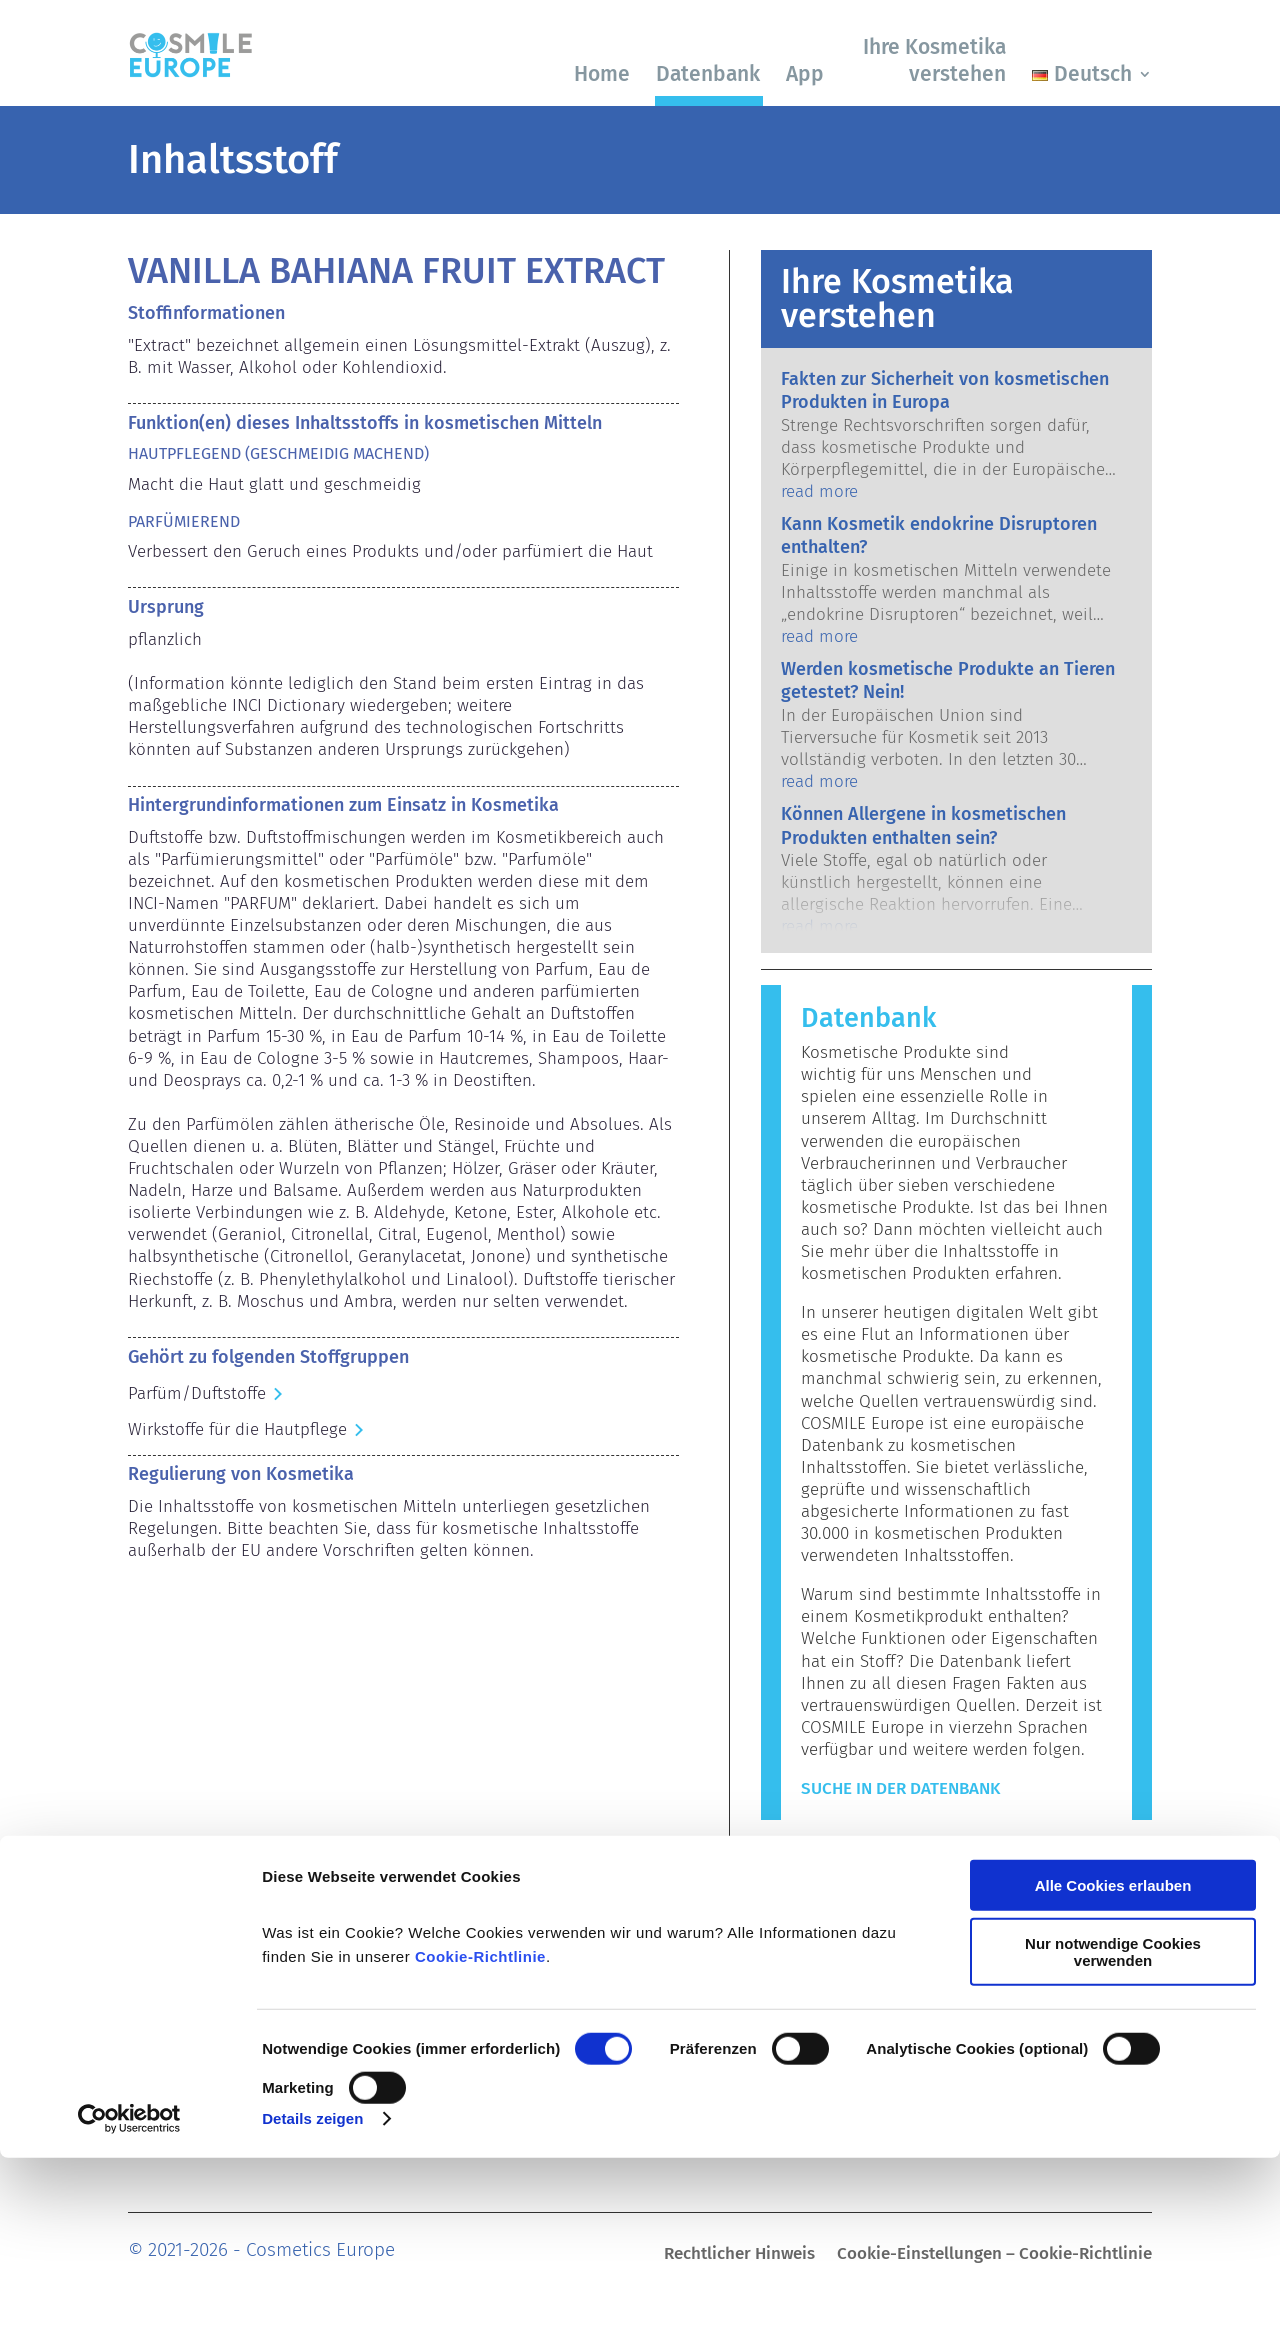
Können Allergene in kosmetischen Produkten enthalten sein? (923, 825)
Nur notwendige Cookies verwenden (1113, 2140)
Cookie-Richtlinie (480, 2144)
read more (819, 491)
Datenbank (708, 74)
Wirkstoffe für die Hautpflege (237, 1429)
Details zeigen (312, 2306)
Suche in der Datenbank (900, 1788)
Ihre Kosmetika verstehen (934, 60)
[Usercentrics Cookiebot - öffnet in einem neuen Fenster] (129, 2307)
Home (602, 74)
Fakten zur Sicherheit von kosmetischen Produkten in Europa (945, 390)
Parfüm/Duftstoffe (197, 1393)
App (805, 74)
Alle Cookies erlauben (1113, 2073)
